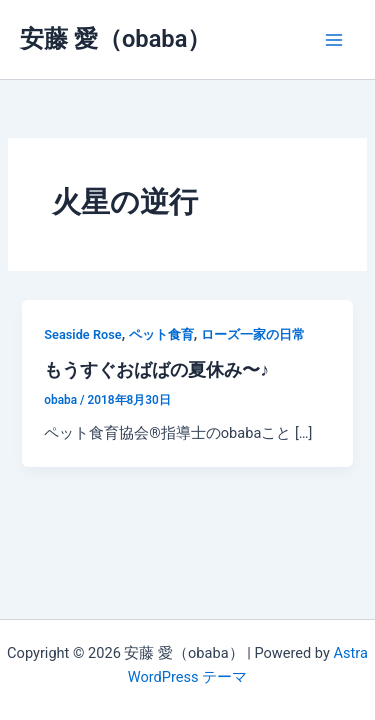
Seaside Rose (82, 334)
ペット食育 (161, 334)
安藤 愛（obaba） (115, 39)
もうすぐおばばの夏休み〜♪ (156, 369)
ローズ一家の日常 (253, 334)
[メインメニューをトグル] (334, 40)
